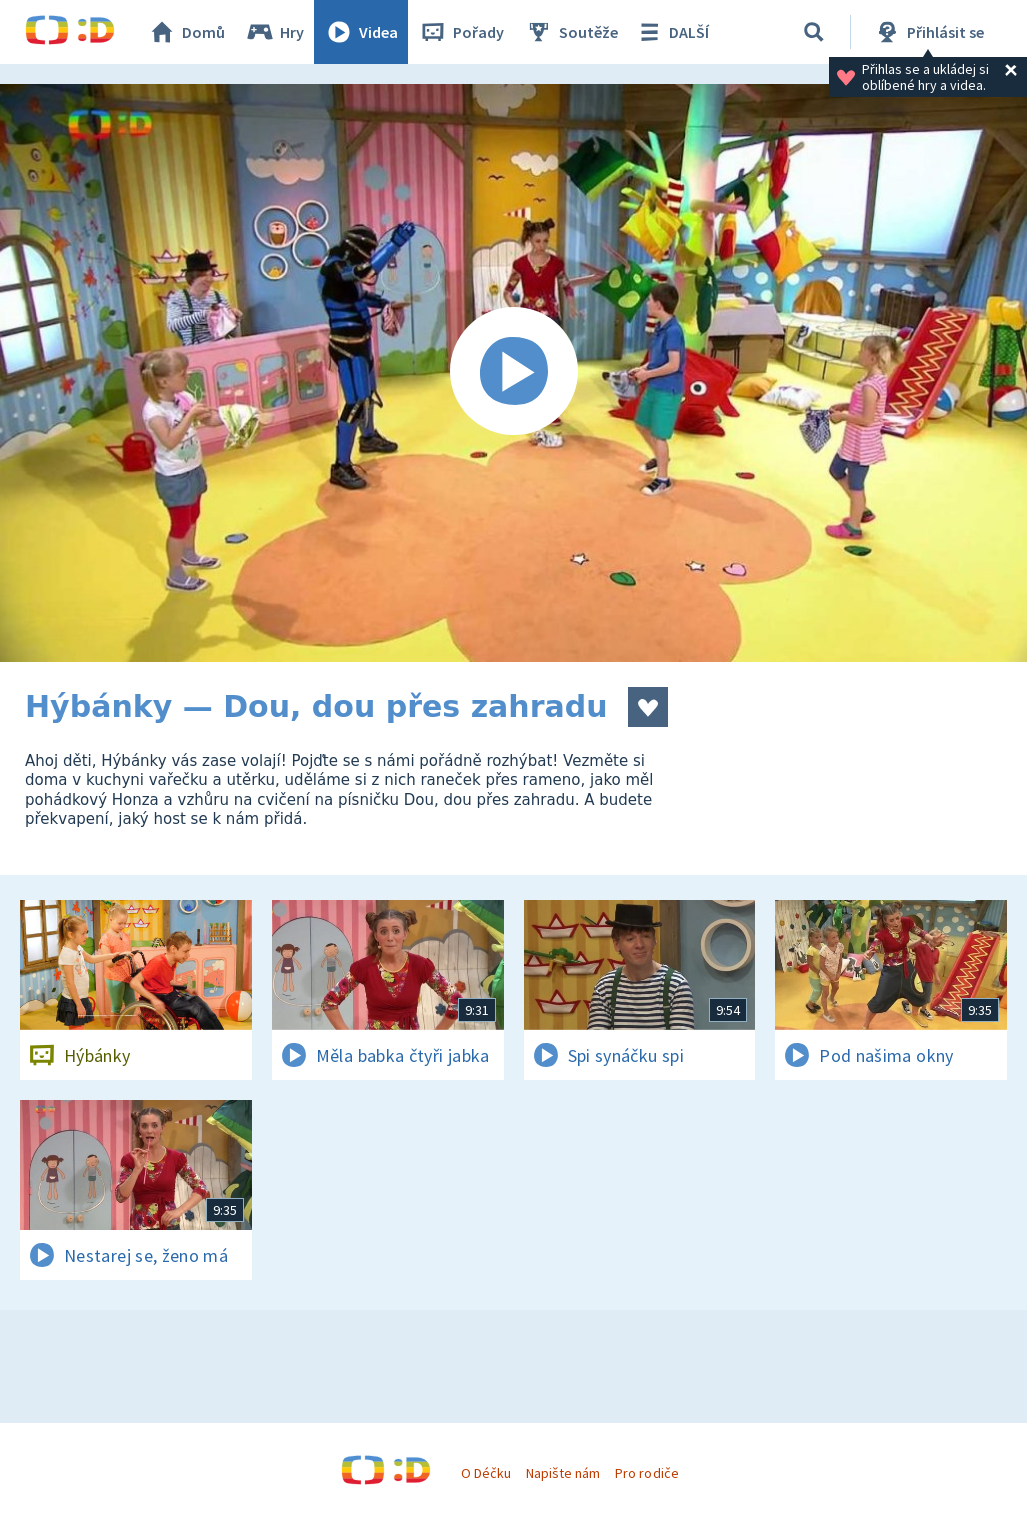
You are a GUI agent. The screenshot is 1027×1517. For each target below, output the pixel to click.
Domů (186, 32)
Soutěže (571, 32)
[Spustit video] (513, 373)
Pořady (461, 32)
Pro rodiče (646, 1473)
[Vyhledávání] (814, 32)
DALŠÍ (671, 32)
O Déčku (486, 1473)
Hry (274, 32)
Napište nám (563, 1473)
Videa (361, 32)
